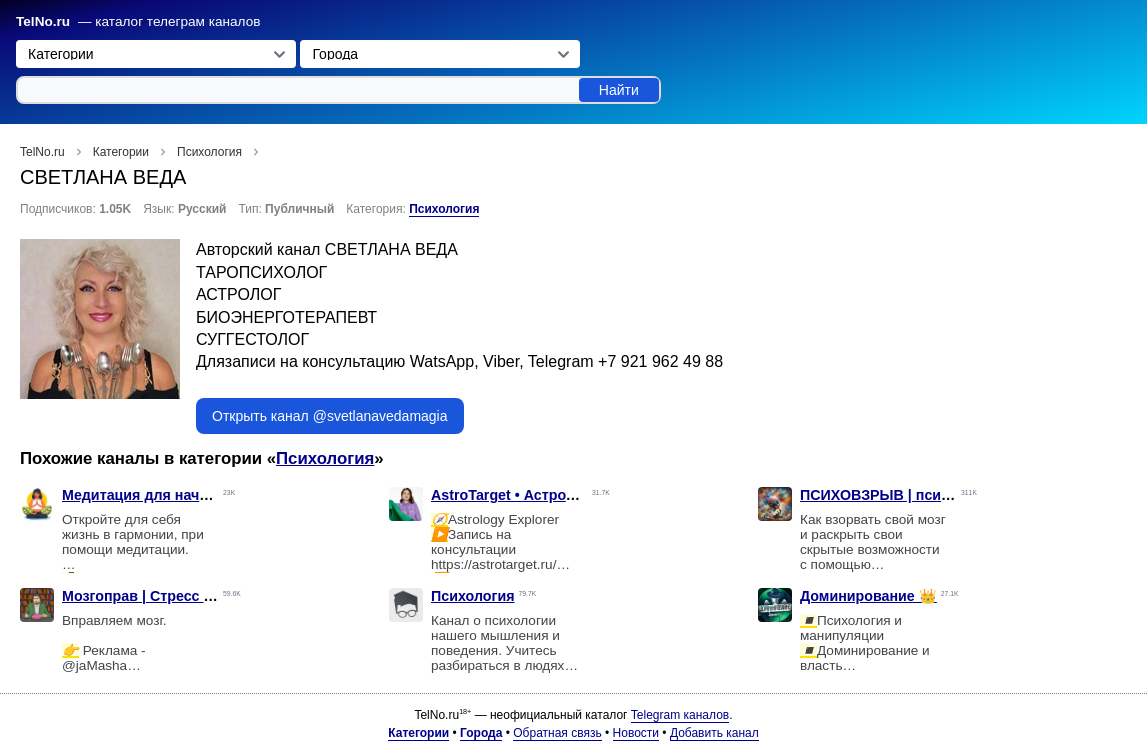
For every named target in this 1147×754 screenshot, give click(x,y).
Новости (636, 733)
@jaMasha (94, 665)
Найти (619, 90)
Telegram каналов (680, 715)
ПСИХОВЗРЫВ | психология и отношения (946, 495)
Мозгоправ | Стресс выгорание (171, 596)
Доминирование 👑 (868, 596)
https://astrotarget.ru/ (493, 564)
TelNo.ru (43, 21)
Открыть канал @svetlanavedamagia (330, 416)
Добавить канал (714, 733)
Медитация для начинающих (164, 495)
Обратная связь (557, 733)
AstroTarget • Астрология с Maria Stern (565, 495)
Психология (444, 209)
